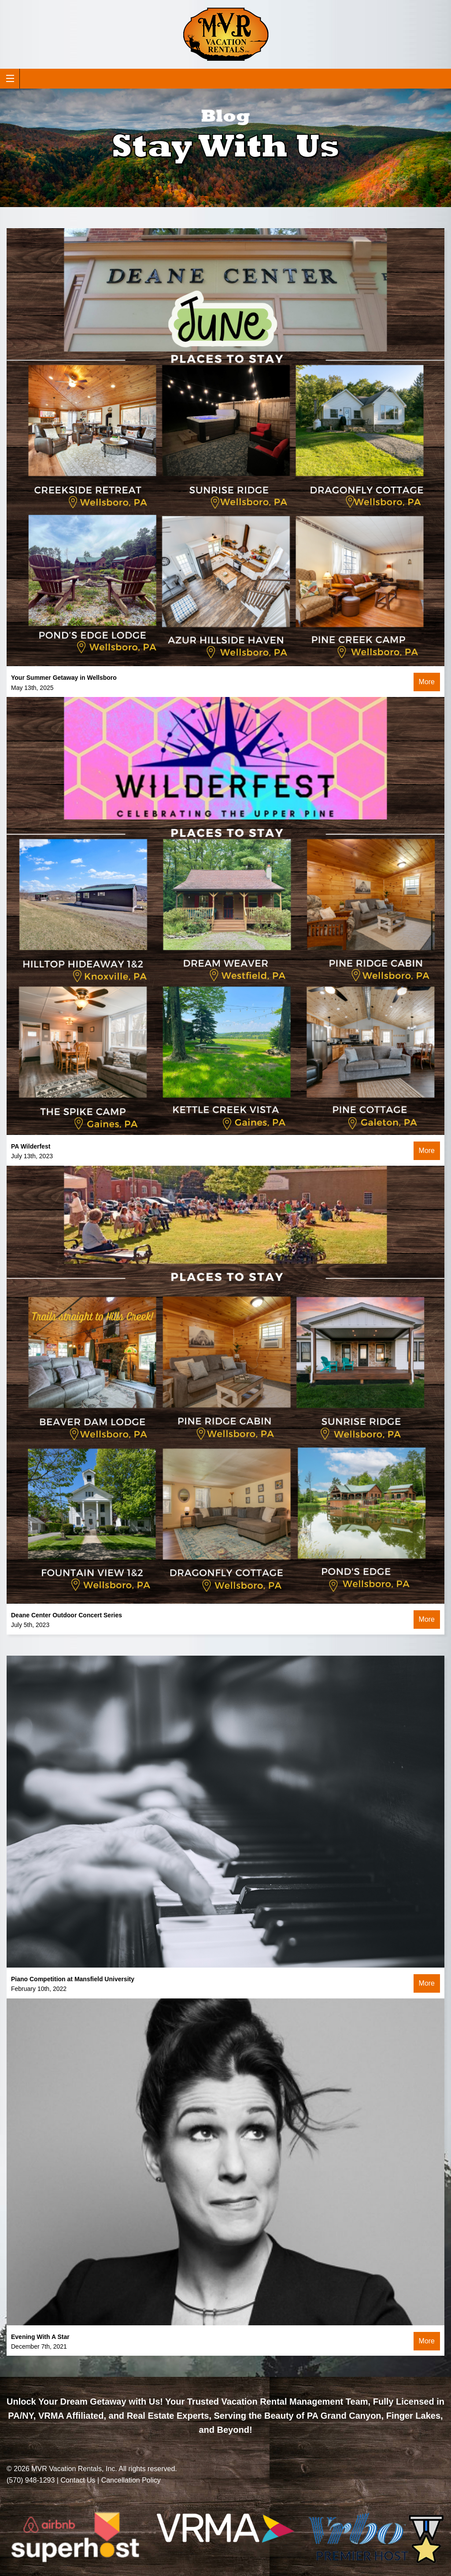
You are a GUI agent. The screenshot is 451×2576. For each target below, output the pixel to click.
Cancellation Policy (131, 2480)
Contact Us (77, 2480)
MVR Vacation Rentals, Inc (73, 2468)
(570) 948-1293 (31, 2480)
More (427, 682)
